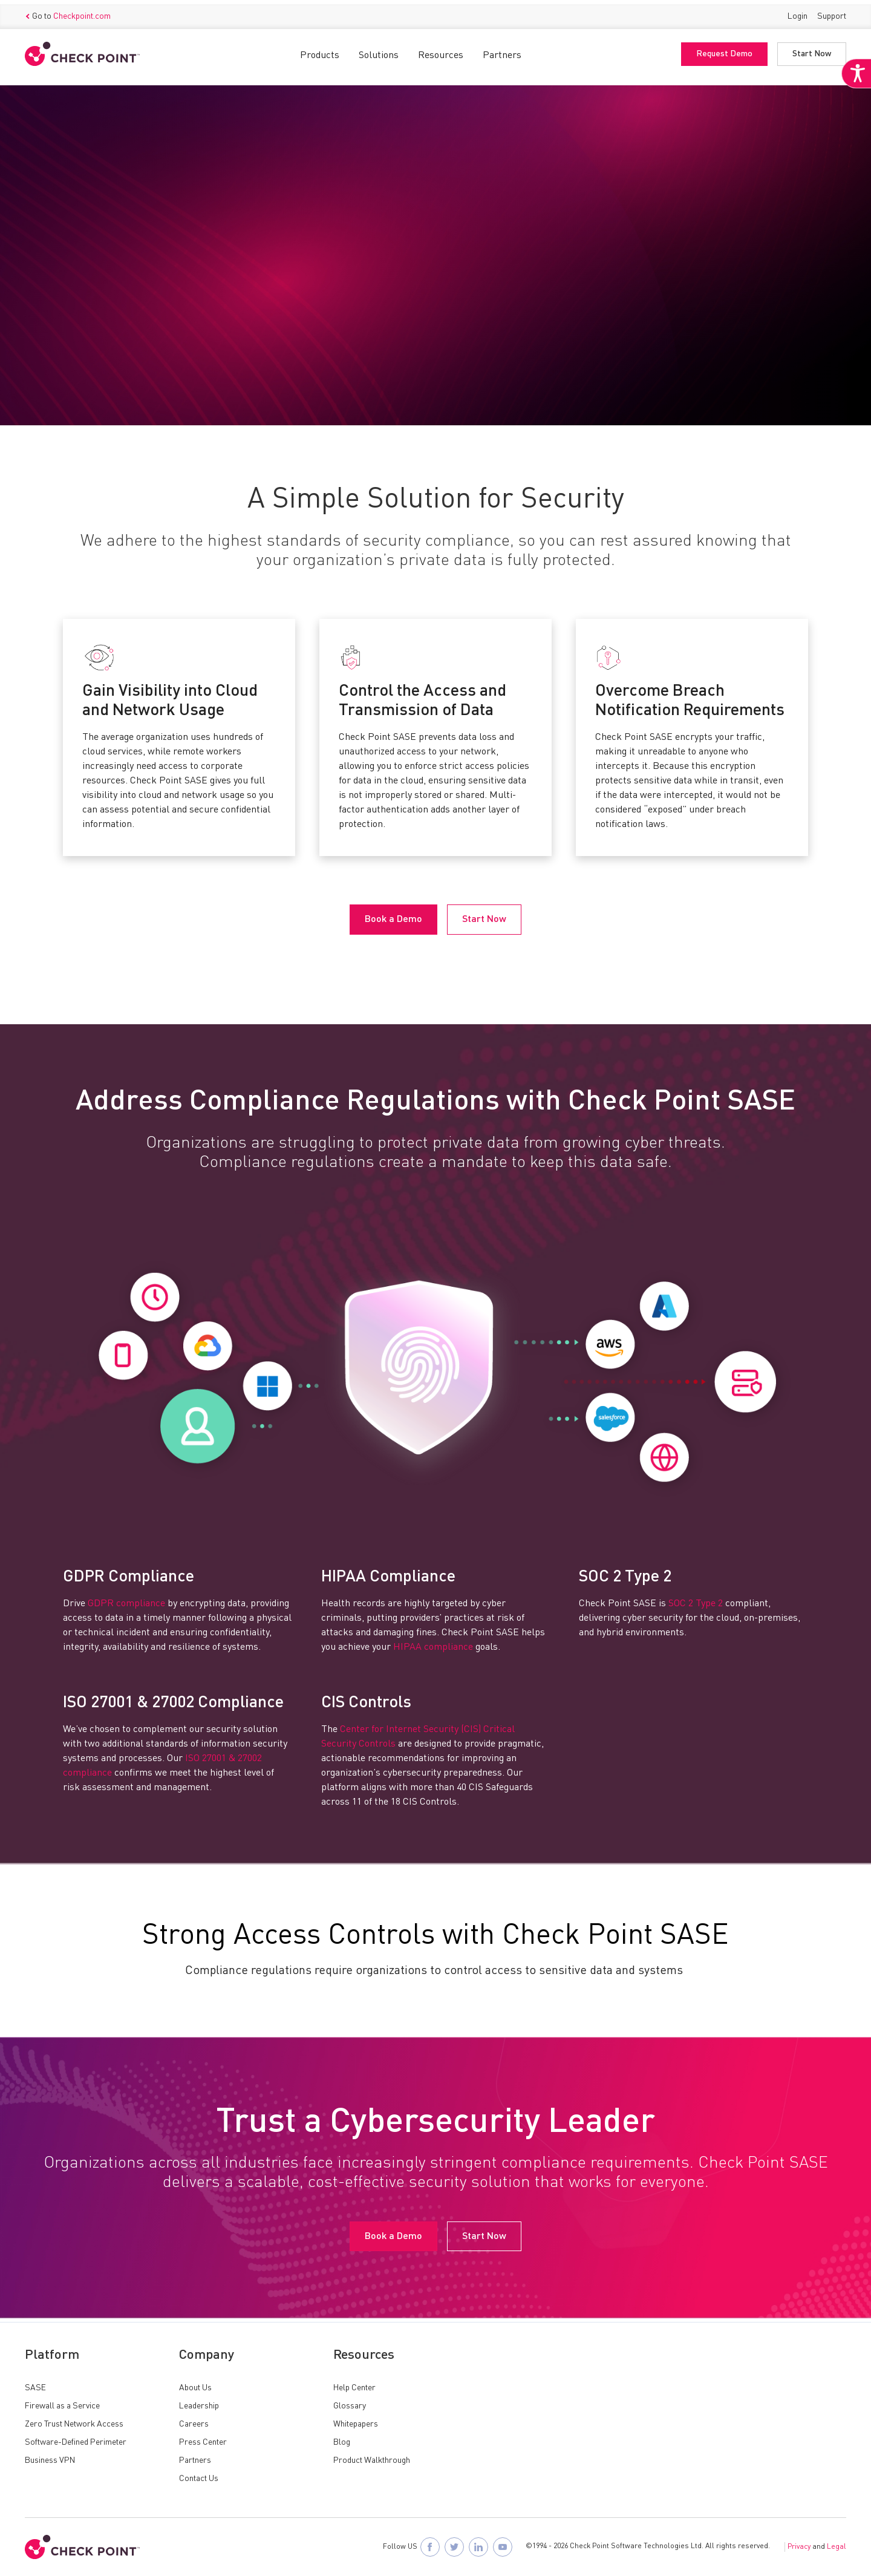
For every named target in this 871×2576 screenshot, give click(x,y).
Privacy (799, 2547)
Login (797, 12)
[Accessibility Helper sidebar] (854, 89)
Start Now (811, 50)
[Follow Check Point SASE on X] (454, 2547)
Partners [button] (502, 51)
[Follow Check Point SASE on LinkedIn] (478, 2547)
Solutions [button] (379, 51)
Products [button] (319, 51)
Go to (68, 12)
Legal (836, 2547)
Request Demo (724, 50)
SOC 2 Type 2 (695, 1605)
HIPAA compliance (433, 1648)
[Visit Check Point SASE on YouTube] (502, 2547)
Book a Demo (68, 307)
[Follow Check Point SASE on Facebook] (430, 2547)
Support (831, 12)
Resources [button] (440, 51)
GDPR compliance (126, 1605)
